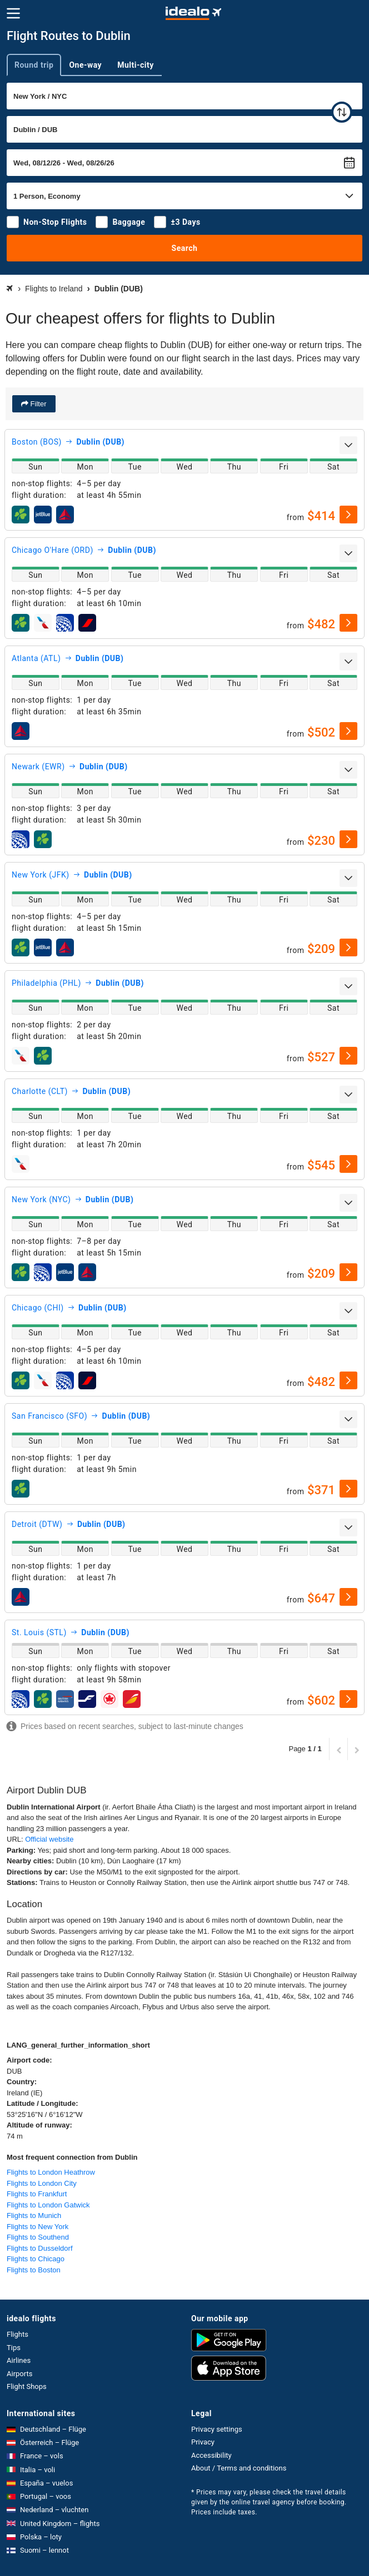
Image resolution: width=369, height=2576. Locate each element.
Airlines (19, 2360)
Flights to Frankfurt (37, 2194)
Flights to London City (42, 2183)
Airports (19, 2374)
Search (185, 248)
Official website (49, 1839)
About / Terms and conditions (238, 2468)
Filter (37, 404)
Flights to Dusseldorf (40, 2248)
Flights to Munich (34, 2215)
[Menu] (13, 13)
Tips (14, 2347)
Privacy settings (216, 2429)
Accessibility (211, 2455)
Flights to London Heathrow (51, 2172)
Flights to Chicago (35, 2259)
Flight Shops (27, 2386)
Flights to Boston (34, 2270)
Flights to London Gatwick (48, 2205)
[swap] (341, 112)
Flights (17, 2334)
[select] (348, 514)
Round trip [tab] (33, 65)
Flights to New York (37, 2226)
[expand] (348, 445)
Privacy (203, 2442)
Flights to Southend (38, 2237)
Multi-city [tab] (135, 65)
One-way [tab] (85, 65)
